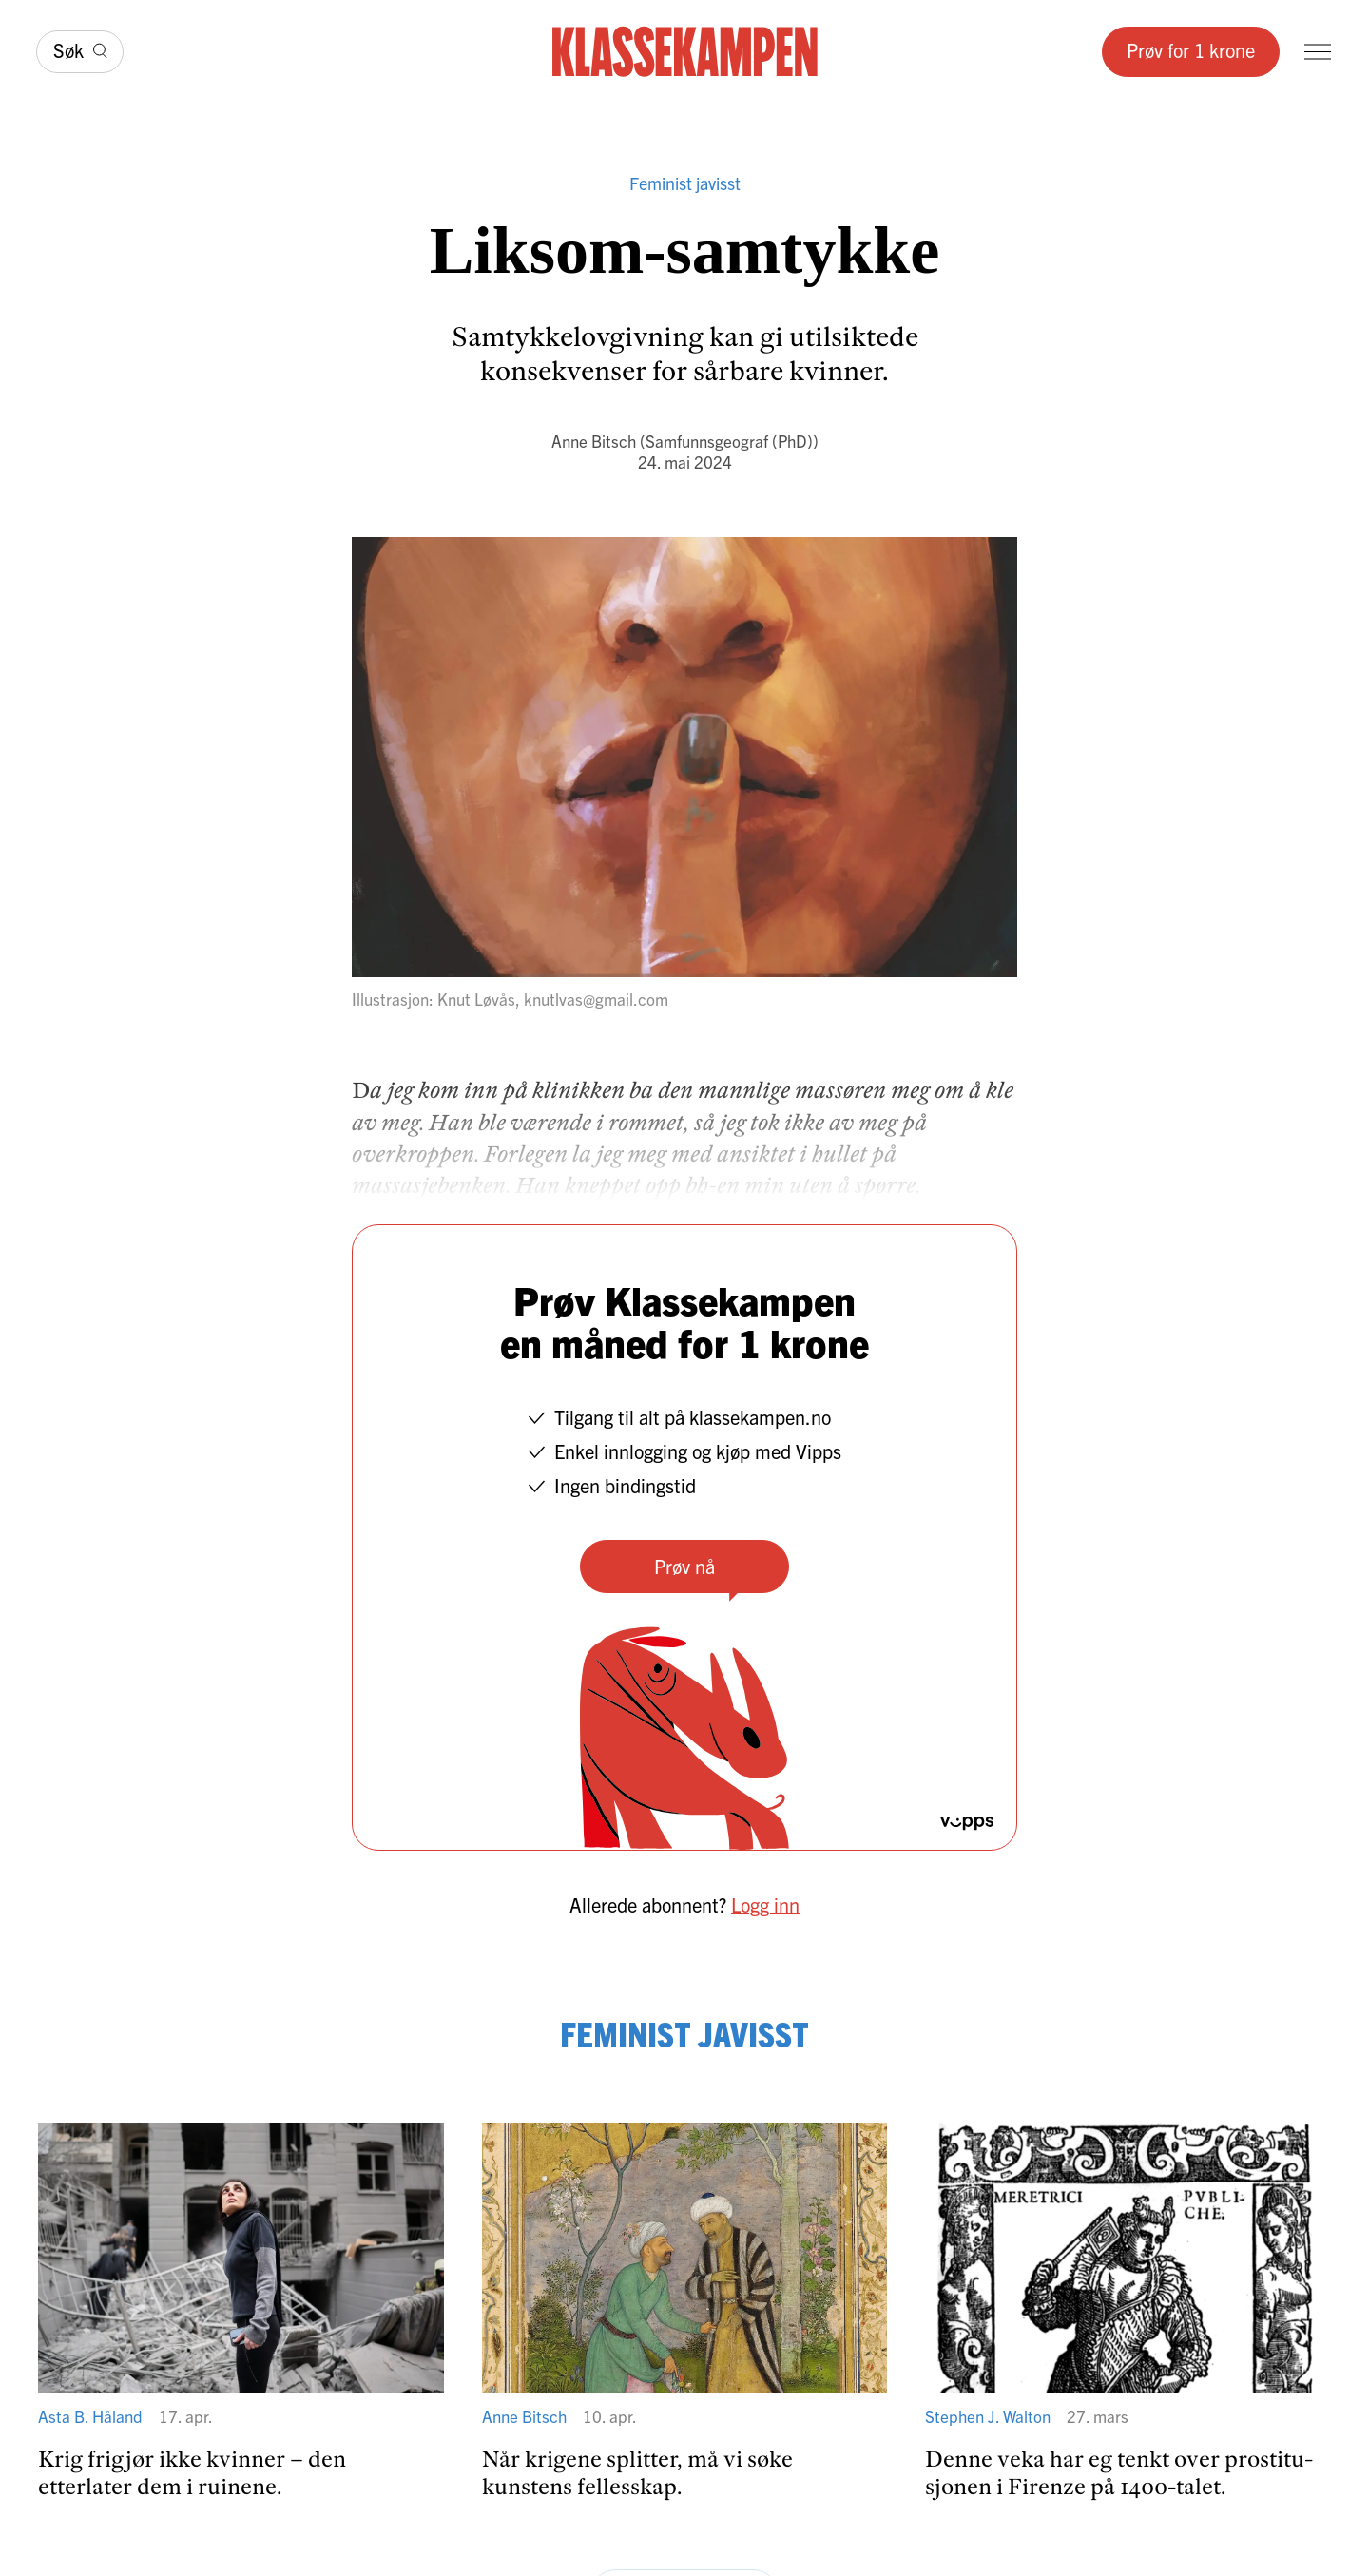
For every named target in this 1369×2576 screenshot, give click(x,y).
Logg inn (765, 1904)
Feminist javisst (685, 183)
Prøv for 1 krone (1191, 50)
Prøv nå (684, 1566)
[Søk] (80, 51)
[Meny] (1317, 52)
